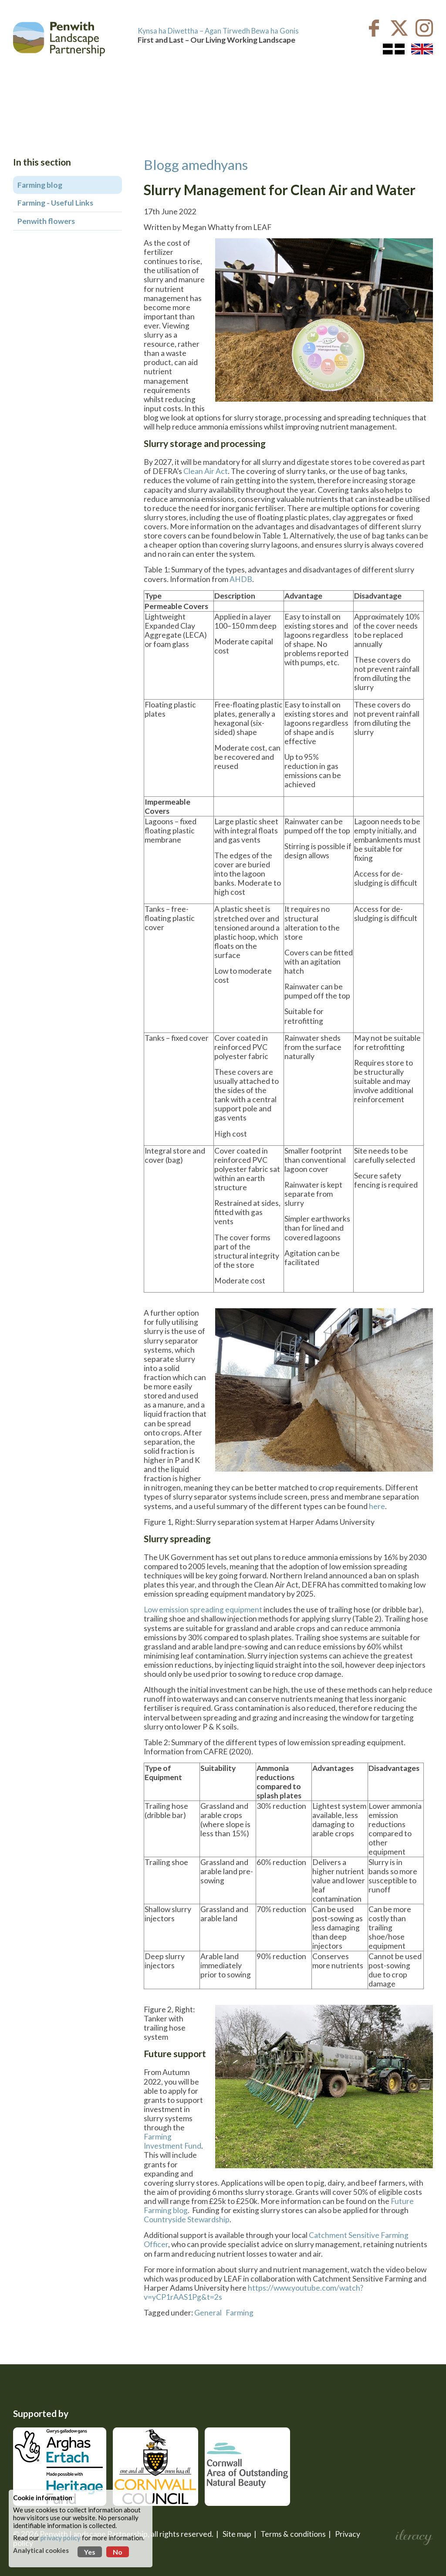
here (377, 1506)
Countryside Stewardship (187, 2219)
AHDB (241, 579)
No (117, 2552)
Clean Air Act (205, 471)
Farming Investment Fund (172, 2141)
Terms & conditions (293, 2534)
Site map (237, 2534)
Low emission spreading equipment (203, 1609)
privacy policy (61, 2538)
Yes (89, 2552)
